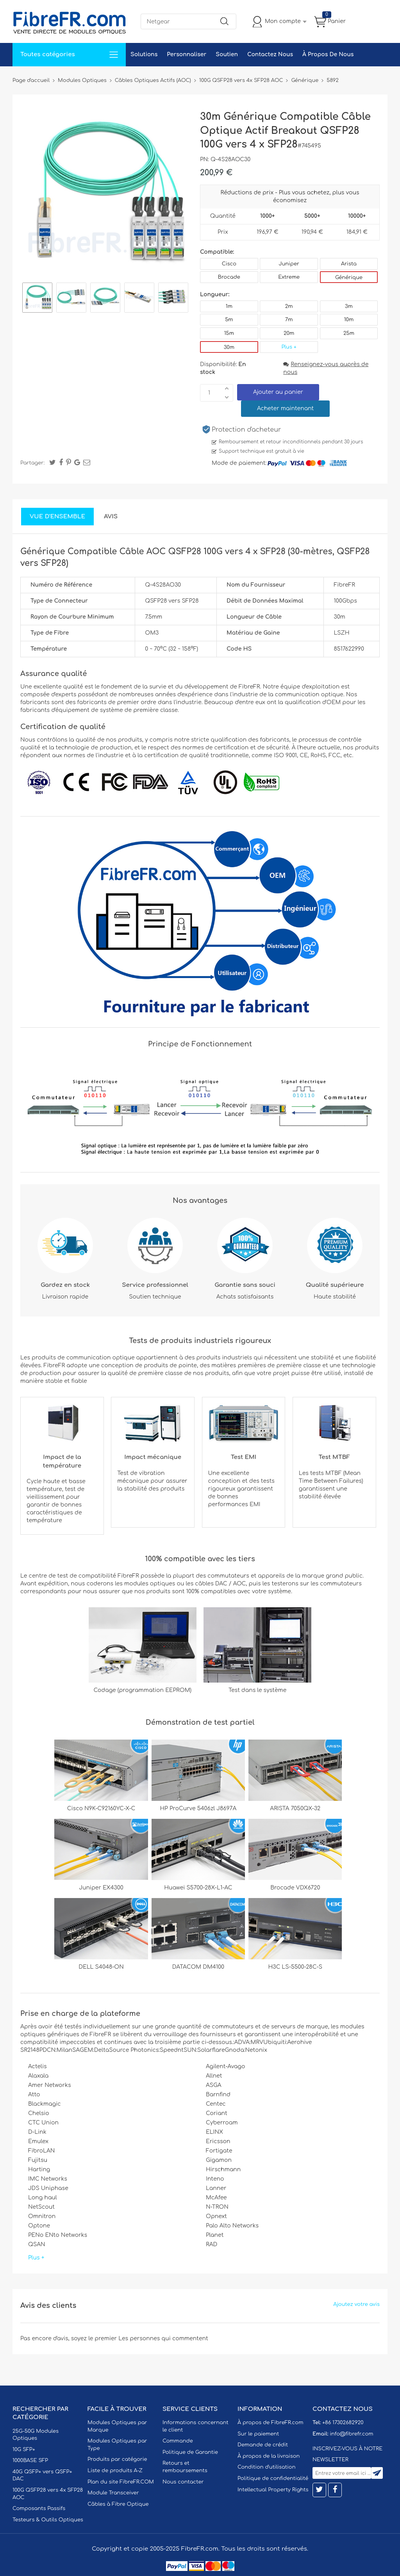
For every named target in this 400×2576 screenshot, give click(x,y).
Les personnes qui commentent (163, 2338)
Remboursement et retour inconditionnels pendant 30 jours (291, 442)
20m (289, 333)
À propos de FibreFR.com (270, 2422)
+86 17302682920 (342, 2422)
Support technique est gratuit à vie (261, 451)
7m (289, 319)
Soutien (227, 54)
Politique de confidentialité (273, 2478)
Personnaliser (186, 54)
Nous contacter (183, 2482)
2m (289, 306)
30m (229, 347)
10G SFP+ (23, 2449)
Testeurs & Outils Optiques (47, 2520)
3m (349, 306)
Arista (349, 264)
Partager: (32, 463)
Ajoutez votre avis (356, 2304)
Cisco (229, 264)
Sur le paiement (258, 2434)
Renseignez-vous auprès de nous (325, 368)
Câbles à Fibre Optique (118, 2504)
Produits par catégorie (117, 2459)
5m (229, 319)
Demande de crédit (263, 2445)
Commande (177, 2441)
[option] (37, 299)
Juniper (289, 264)
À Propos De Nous (328, 54)
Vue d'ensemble (57, 516)
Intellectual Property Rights (273, 2489)
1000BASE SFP (30, 2460)
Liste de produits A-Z (115, 2470)
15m (229, 333)
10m (349, 319)
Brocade (229, 277)
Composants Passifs (38, 2508)
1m (229, 306)
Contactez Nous (270, 54)
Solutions (143, 54)
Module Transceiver (113, 2493)
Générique (348, 277)
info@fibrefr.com (351, 2434)
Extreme (289, 277)
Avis (111, 516)
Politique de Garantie (190, 2452)
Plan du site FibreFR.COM (121, 2482)
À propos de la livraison (269, 2456)
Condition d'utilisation (266, 2467)
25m (348, 333)
